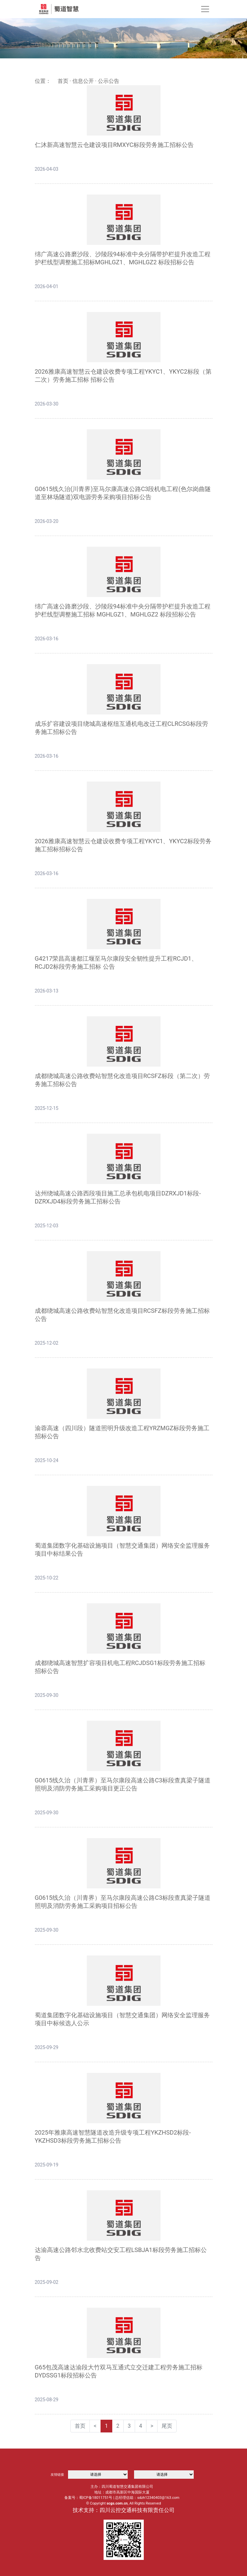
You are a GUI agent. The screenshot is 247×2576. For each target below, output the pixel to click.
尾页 (167, 2426)
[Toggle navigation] (205, 9)
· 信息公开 (81, 81)
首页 (63, 81)
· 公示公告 (106, 81)
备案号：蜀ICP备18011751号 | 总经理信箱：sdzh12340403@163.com (122, 2498)
